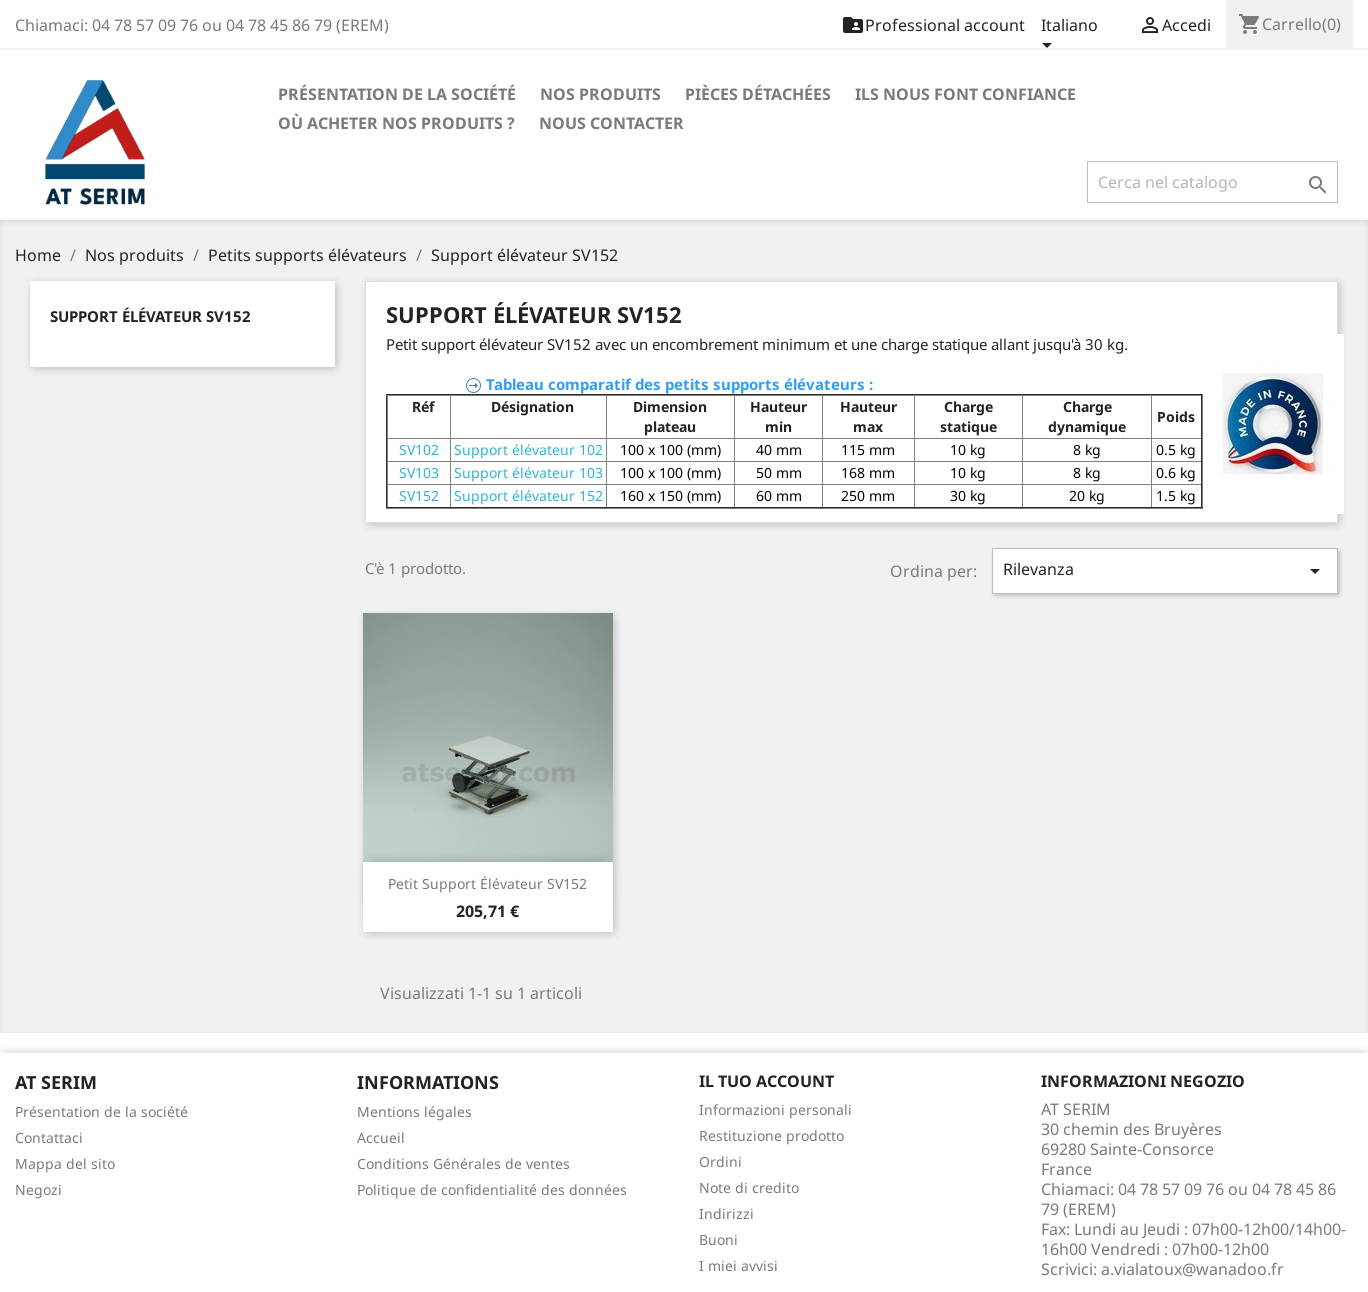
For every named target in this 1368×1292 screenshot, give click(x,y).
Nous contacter (611, 123)
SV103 (419, 472)
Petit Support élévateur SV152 (487, 883)
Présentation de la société (397, 94)
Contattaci (49, 1137)
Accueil (381, 1137)
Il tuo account (766, 1081)
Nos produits (600, 94)
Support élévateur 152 (528, 495)
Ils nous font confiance (965, 94)
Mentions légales (414, 1111)
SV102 (419, 449)
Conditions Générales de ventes (463, 1163)
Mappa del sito (65, 1163)
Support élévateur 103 (528, 472)
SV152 (419, 495)
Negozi (38, 1189)
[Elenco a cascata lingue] (1069, 37)
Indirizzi (726, 1213)
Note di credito (749, 1187)
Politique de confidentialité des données (492, 1189)
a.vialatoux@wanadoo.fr (1192, 1269)
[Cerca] (1212, 182)
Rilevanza (1165, 570)
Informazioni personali (775, 1109)
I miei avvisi (738, 1265)
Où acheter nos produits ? (396, 123)
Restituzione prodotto (771, 1135)
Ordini (720, 1161)
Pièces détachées (758, 94)
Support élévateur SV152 (150, 316)
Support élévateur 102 (528, 449)
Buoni (718, 1239)
